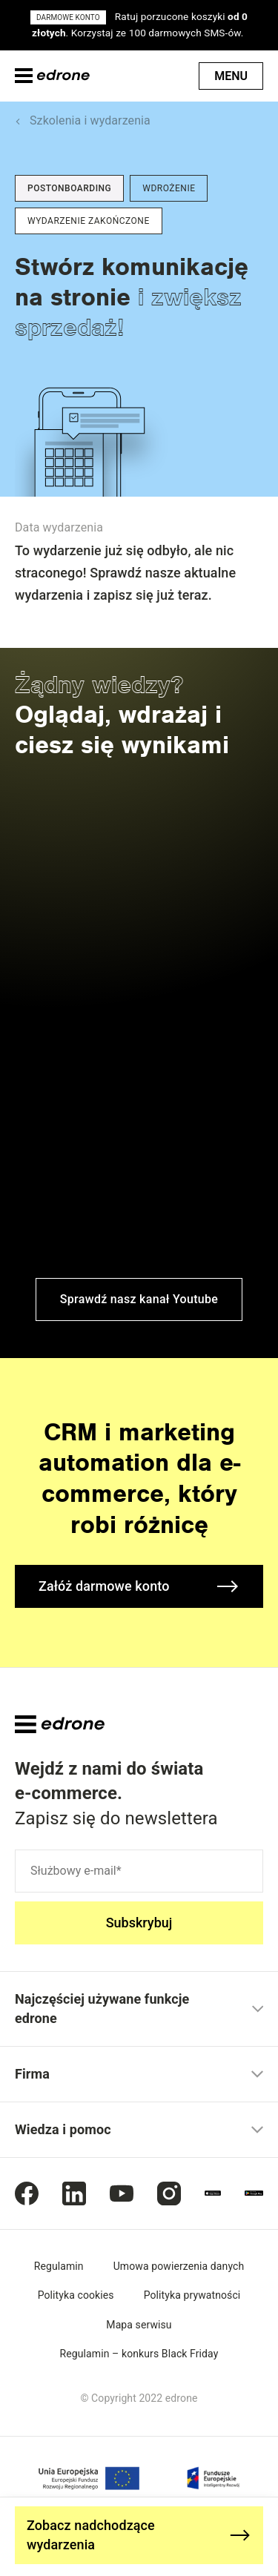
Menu (231, 76)
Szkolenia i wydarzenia (90, 120)
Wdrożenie (168, 188)
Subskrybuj (139, 1922)
